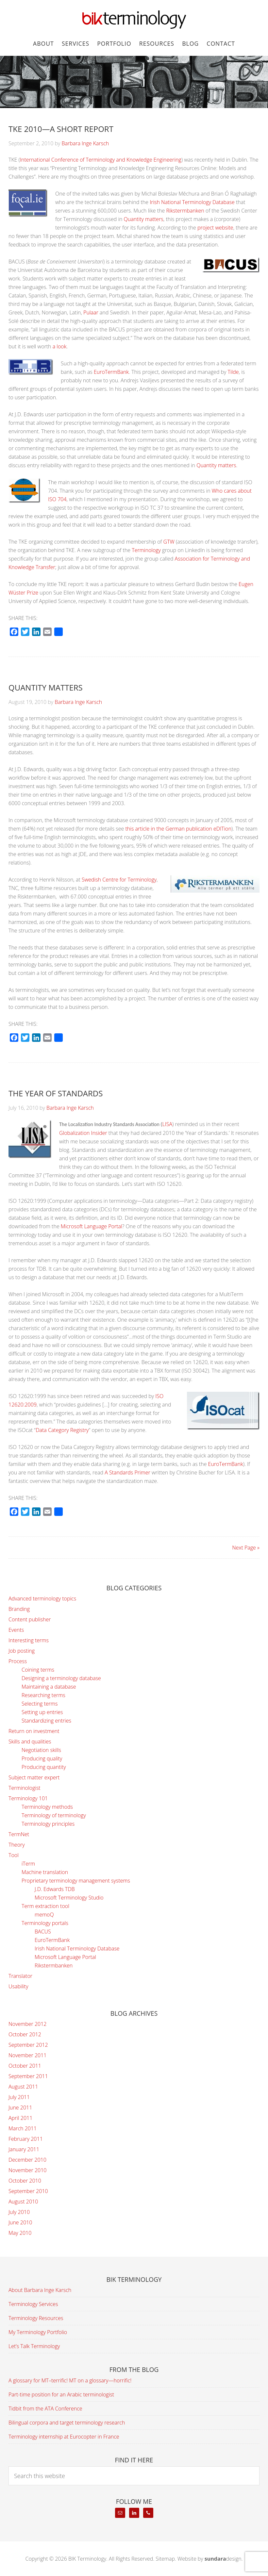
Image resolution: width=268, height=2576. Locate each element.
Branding (19, 1609)
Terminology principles (48, 1823)
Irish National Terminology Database (192, 202)
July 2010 (19, 2212)
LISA (167, 1124)
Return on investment (33, 1731)
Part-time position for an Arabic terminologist (61, 2394)
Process (17, 1661)
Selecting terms (40, 1703)
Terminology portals (45, 1923)
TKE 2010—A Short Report (60, 128)
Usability (18, 1986)
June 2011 (20, 2107)
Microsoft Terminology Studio (69, 1897)
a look (60, 346)
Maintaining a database (49, 1686)
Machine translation (45, 1872)
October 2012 (24, 2034)
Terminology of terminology (54, 1815)
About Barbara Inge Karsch (39, 2290)
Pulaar (90, 312)
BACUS (43, 1931)
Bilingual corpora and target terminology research (66, 2422)
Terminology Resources (35, 2318)
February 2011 (25, 2138)
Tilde (233, 371)
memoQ (44, 1914)
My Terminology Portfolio (37, 2332)
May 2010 (19, 2232)
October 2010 (24, 2180)
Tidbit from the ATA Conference (45, 2408)
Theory (16, 1844)
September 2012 (28, 2044)
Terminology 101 (28, 1798)
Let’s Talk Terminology (34, 2346)
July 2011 (19, 2097)
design (223, 2558)
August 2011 (23, 2086)
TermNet (18, 1834)
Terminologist (24, 1787)
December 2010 (27, 2159)
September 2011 (28, 2076)
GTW (169, 541)
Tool (13, 1855)
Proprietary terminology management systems (76, 1880)
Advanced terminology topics (42, 1598)
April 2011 (20, 2118)
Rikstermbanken (185, 210)
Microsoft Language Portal (91, 1226)
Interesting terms (28, 1640)
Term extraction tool (45, 1906)
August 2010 (23, 2201)
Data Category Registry (62, 1430)
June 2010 (20, 2222)
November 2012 (27, 2023)
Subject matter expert (33, 1777)
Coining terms (38, 1669)
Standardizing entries (46, 1720)
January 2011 (23, 2149)
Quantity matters (143, 219)
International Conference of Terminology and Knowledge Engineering (100, 159)
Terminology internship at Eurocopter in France (63, 2436)
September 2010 (28, 2191)
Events (16, 1629)
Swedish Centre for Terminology (119, 879)
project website (215, 227)
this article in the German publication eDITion (178, 828)
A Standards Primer (127, 1472)
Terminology (146, 550)
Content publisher (29, 1619)
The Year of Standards (55, 1093)
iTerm (28, 1863)
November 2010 (27, 2170)
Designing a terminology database (61, 1678)
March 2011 (22, 2128)
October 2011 (24, 2065)
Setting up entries (42, 1712)
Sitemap (165, 2558)
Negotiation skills (41, 1750)
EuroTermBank (111, 371)
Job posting (21, 1650)
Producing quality (42, 1758)
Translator (20, 1976)
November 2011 (27, 2055)
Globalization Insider (83, 1133)
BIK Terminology (134, 19)
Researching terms (43, 1695)
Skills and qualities (29, 1741)
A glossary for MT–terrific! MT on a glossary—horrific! (69, 2380)
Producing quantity (44, 1767)
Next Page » (246, 1547)
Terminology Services (33, 2304)
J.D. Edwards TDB (55, 1889)
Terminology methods (47, 1806)
